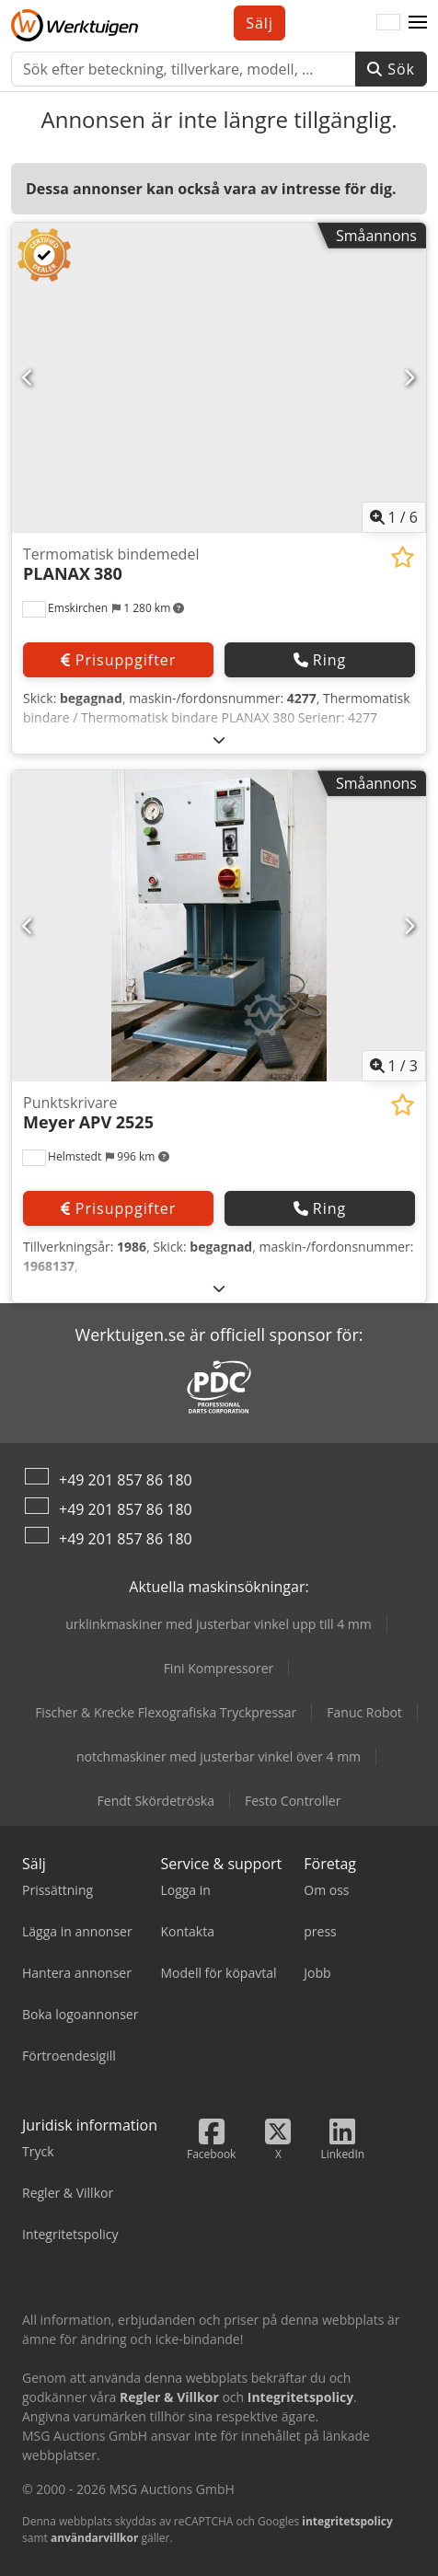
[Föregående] (28, 378)
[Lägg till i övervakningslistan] (402, 557)
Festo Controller (292, 1800)
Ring (320, 660)
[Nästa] (409, 378)
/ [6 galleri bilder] (394, 517)
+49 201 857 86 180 (125, 1480)
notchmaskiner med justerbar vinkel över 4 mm (218, 1756)
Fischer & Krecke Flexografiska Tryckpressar (165, 1712)
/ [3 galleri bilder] (394, 1066)
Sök (391, 69)
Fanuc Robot (364, 1712)
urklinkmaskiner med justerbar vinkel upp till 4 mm (218, 1624)
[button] (418, 23)
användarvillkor (95, 2538)
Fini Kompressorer (219, 1668)
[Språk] (388, 23)
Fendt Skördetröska (156, 1800)
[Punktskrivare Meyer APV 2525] (219, 925)
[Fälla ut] (219, 739)
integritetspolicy (347, 2521)
